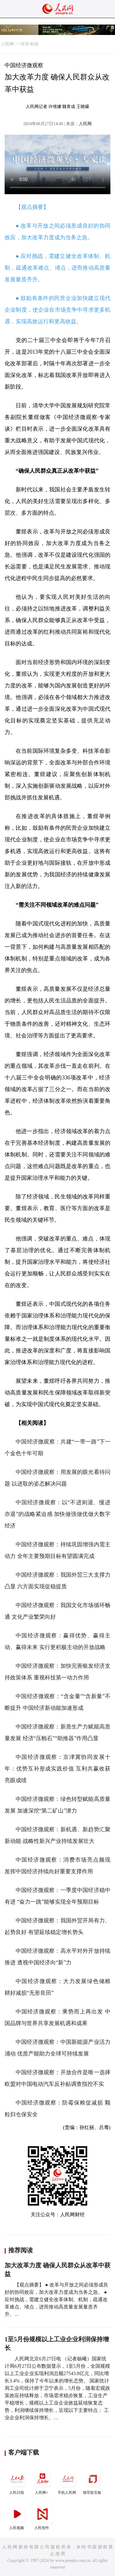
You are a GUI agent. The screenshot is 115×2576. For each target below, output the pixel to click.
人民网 (7, 44)
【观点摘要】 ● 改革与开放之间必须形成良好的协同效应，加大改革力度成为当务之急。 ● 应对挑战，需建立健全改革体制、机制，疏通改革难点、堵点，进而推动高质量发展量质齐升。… (56, 2299)
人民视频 (17, 2516)
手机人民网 (67, 2481)
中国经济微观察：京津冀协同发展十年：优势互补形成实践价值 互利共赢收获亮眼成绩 (57, 1768)
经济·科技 (30, 44)
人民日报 (17, 2481)
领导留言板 (92, 2481)
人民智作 (42, 2516)
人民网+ (42, 2481)
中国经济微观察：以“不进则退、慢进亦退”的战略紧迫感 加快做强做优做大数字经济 (57, 1514)
